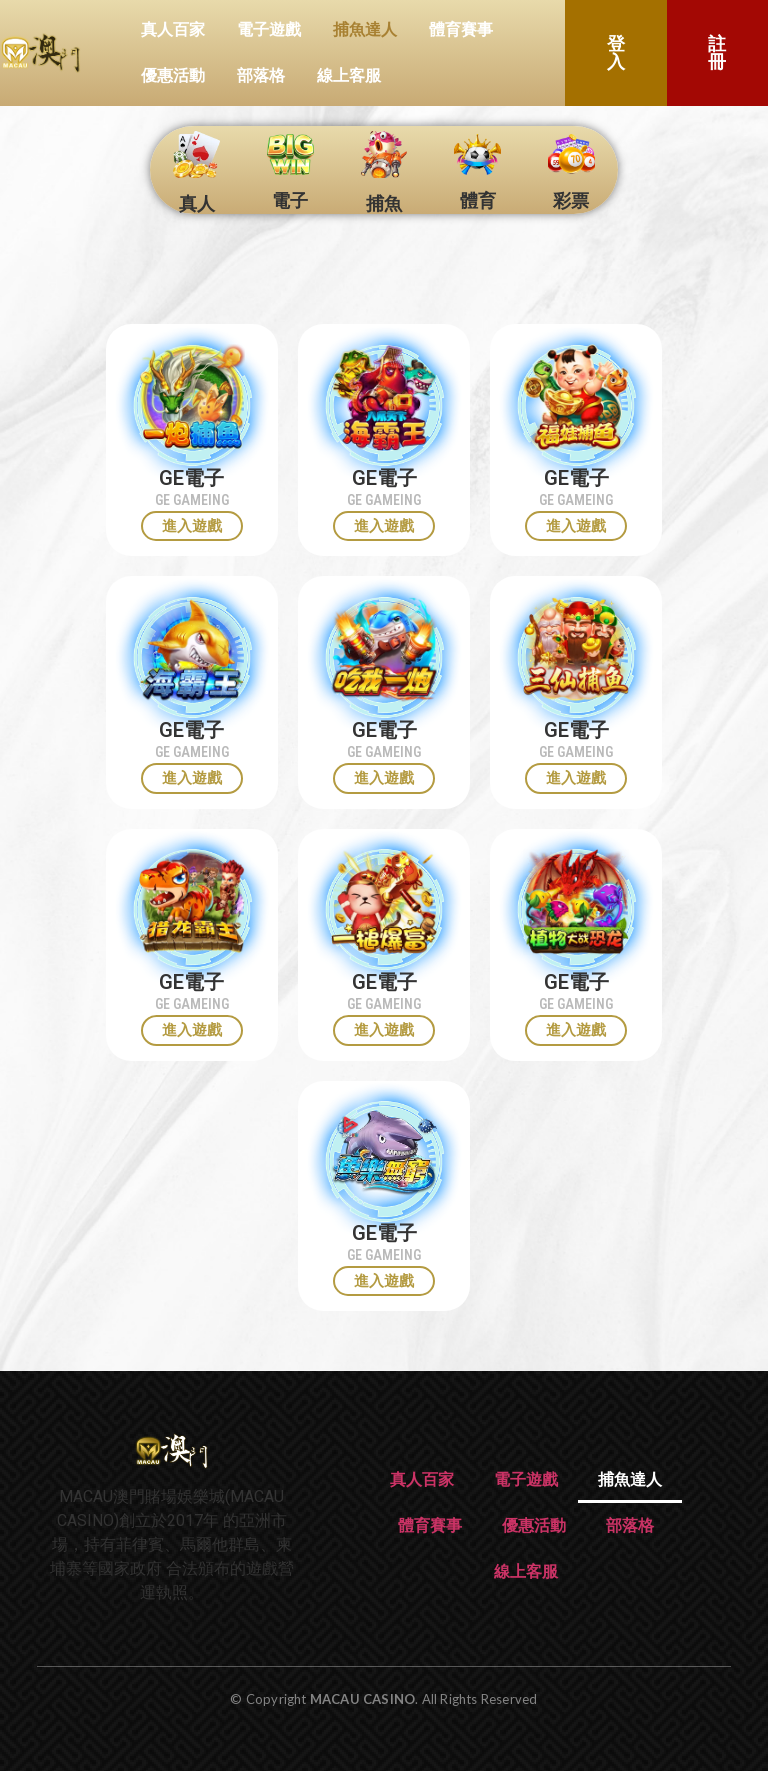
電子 (290, 200)
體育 (478, 200)
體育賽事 (461, 29)
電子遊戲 (269, 29)
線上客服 (349, 75)
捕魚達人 (365, 29)
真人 (197, 203)
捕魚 (384, 203)
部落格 (261, 75)
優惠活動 (173, 75)
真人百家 (173, 29)
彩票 (571, 200)
